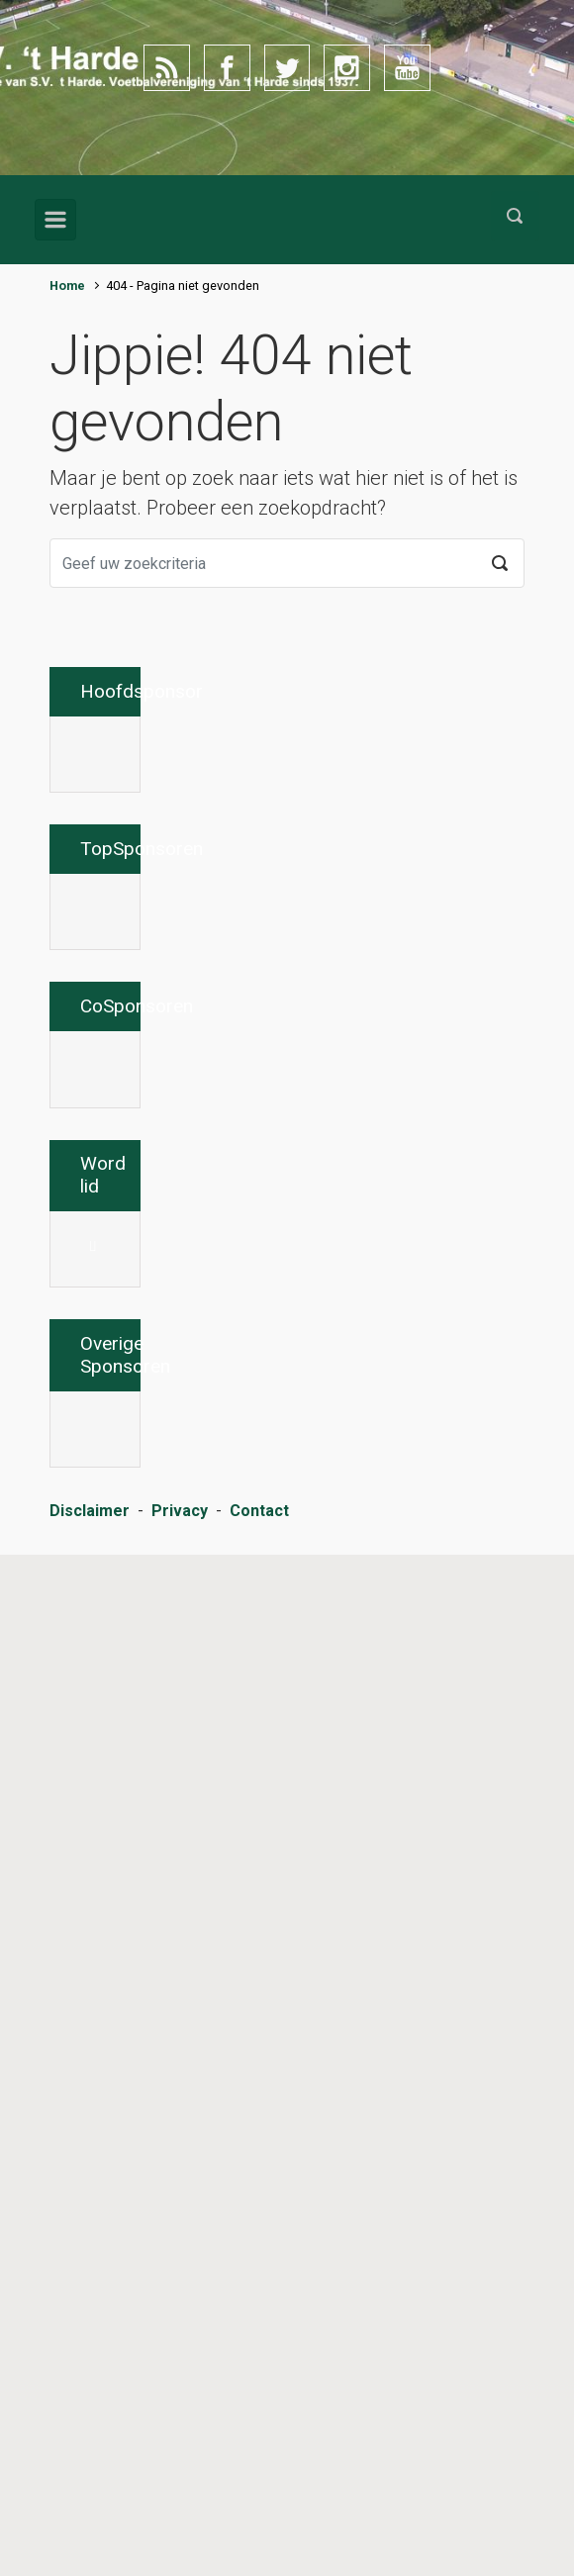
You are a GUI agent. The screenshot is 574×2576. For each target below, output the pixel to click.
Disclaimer (89, 2532)
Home (67, 285)
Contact (259, 2532)
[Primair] (55, 219)
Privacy (179, 2532)
